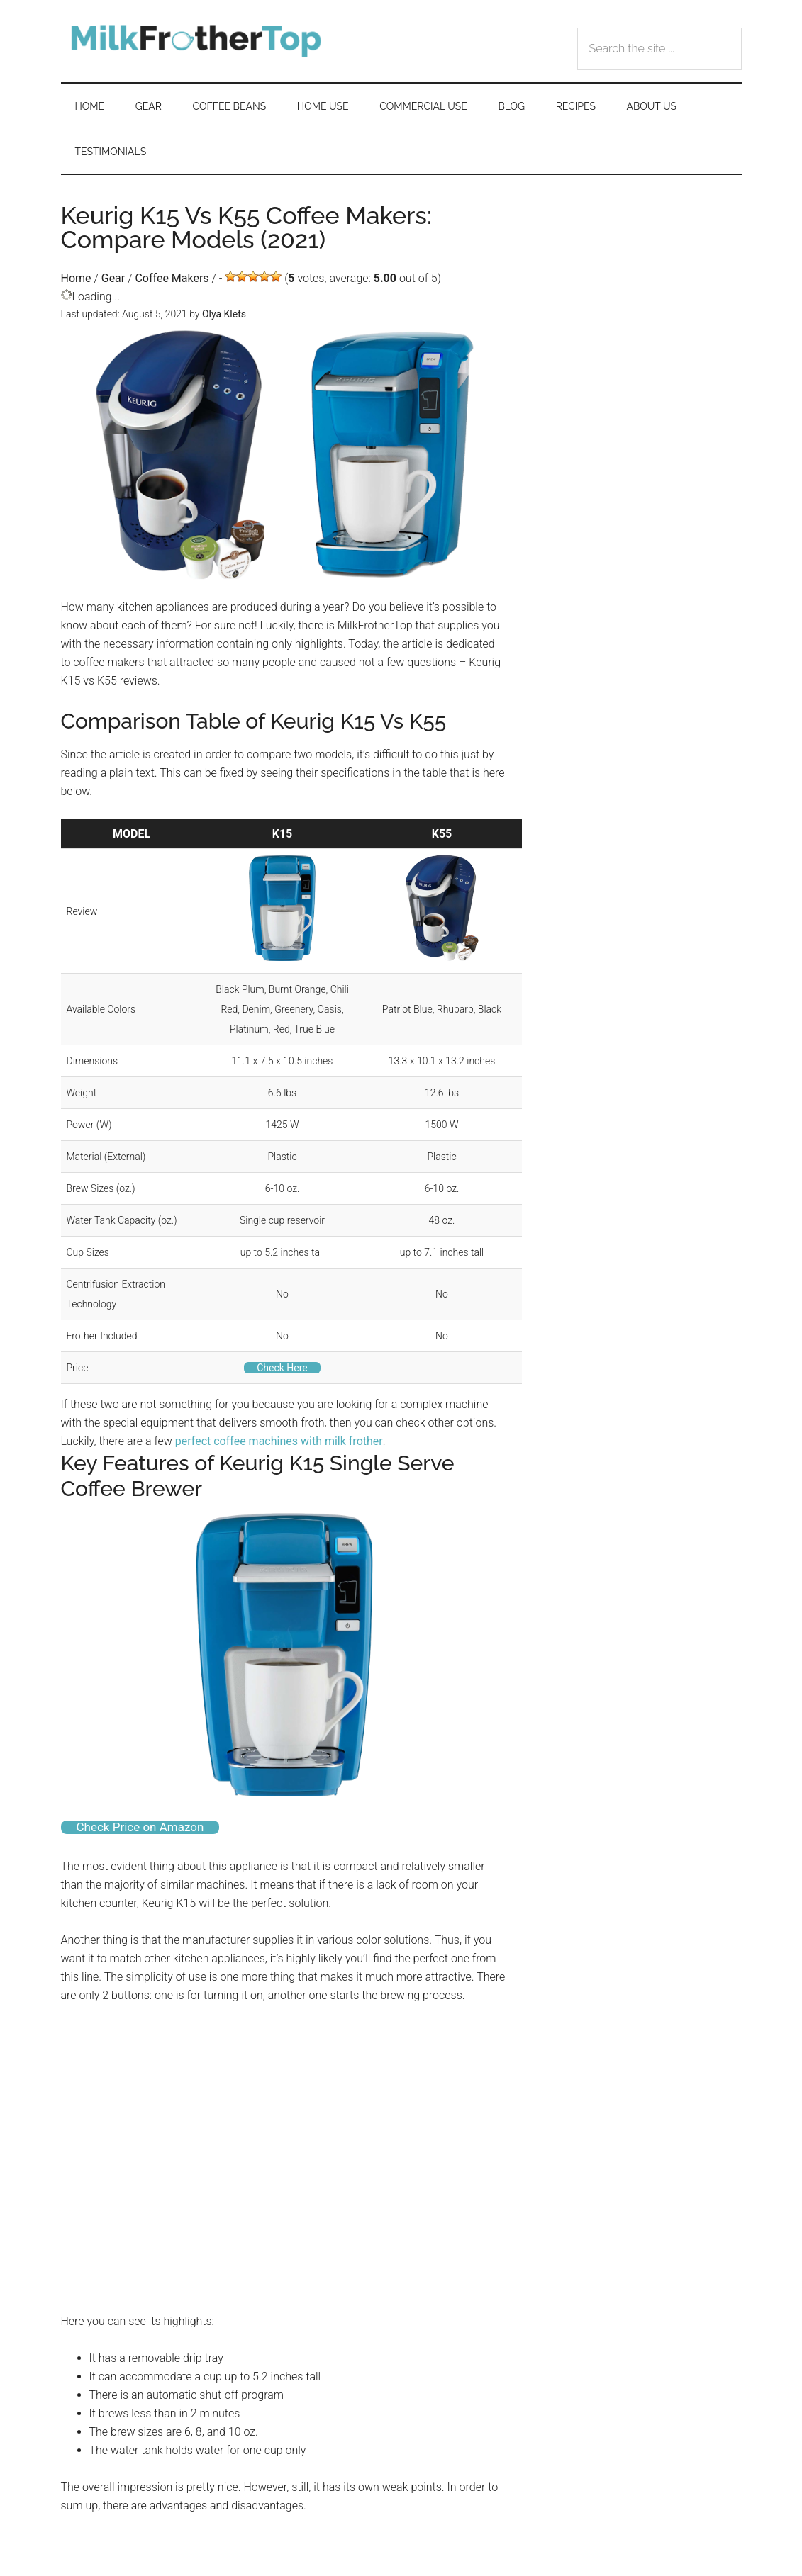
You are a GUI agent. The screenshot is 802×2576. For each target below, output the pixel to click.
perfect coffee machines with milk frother (279, 1441)
